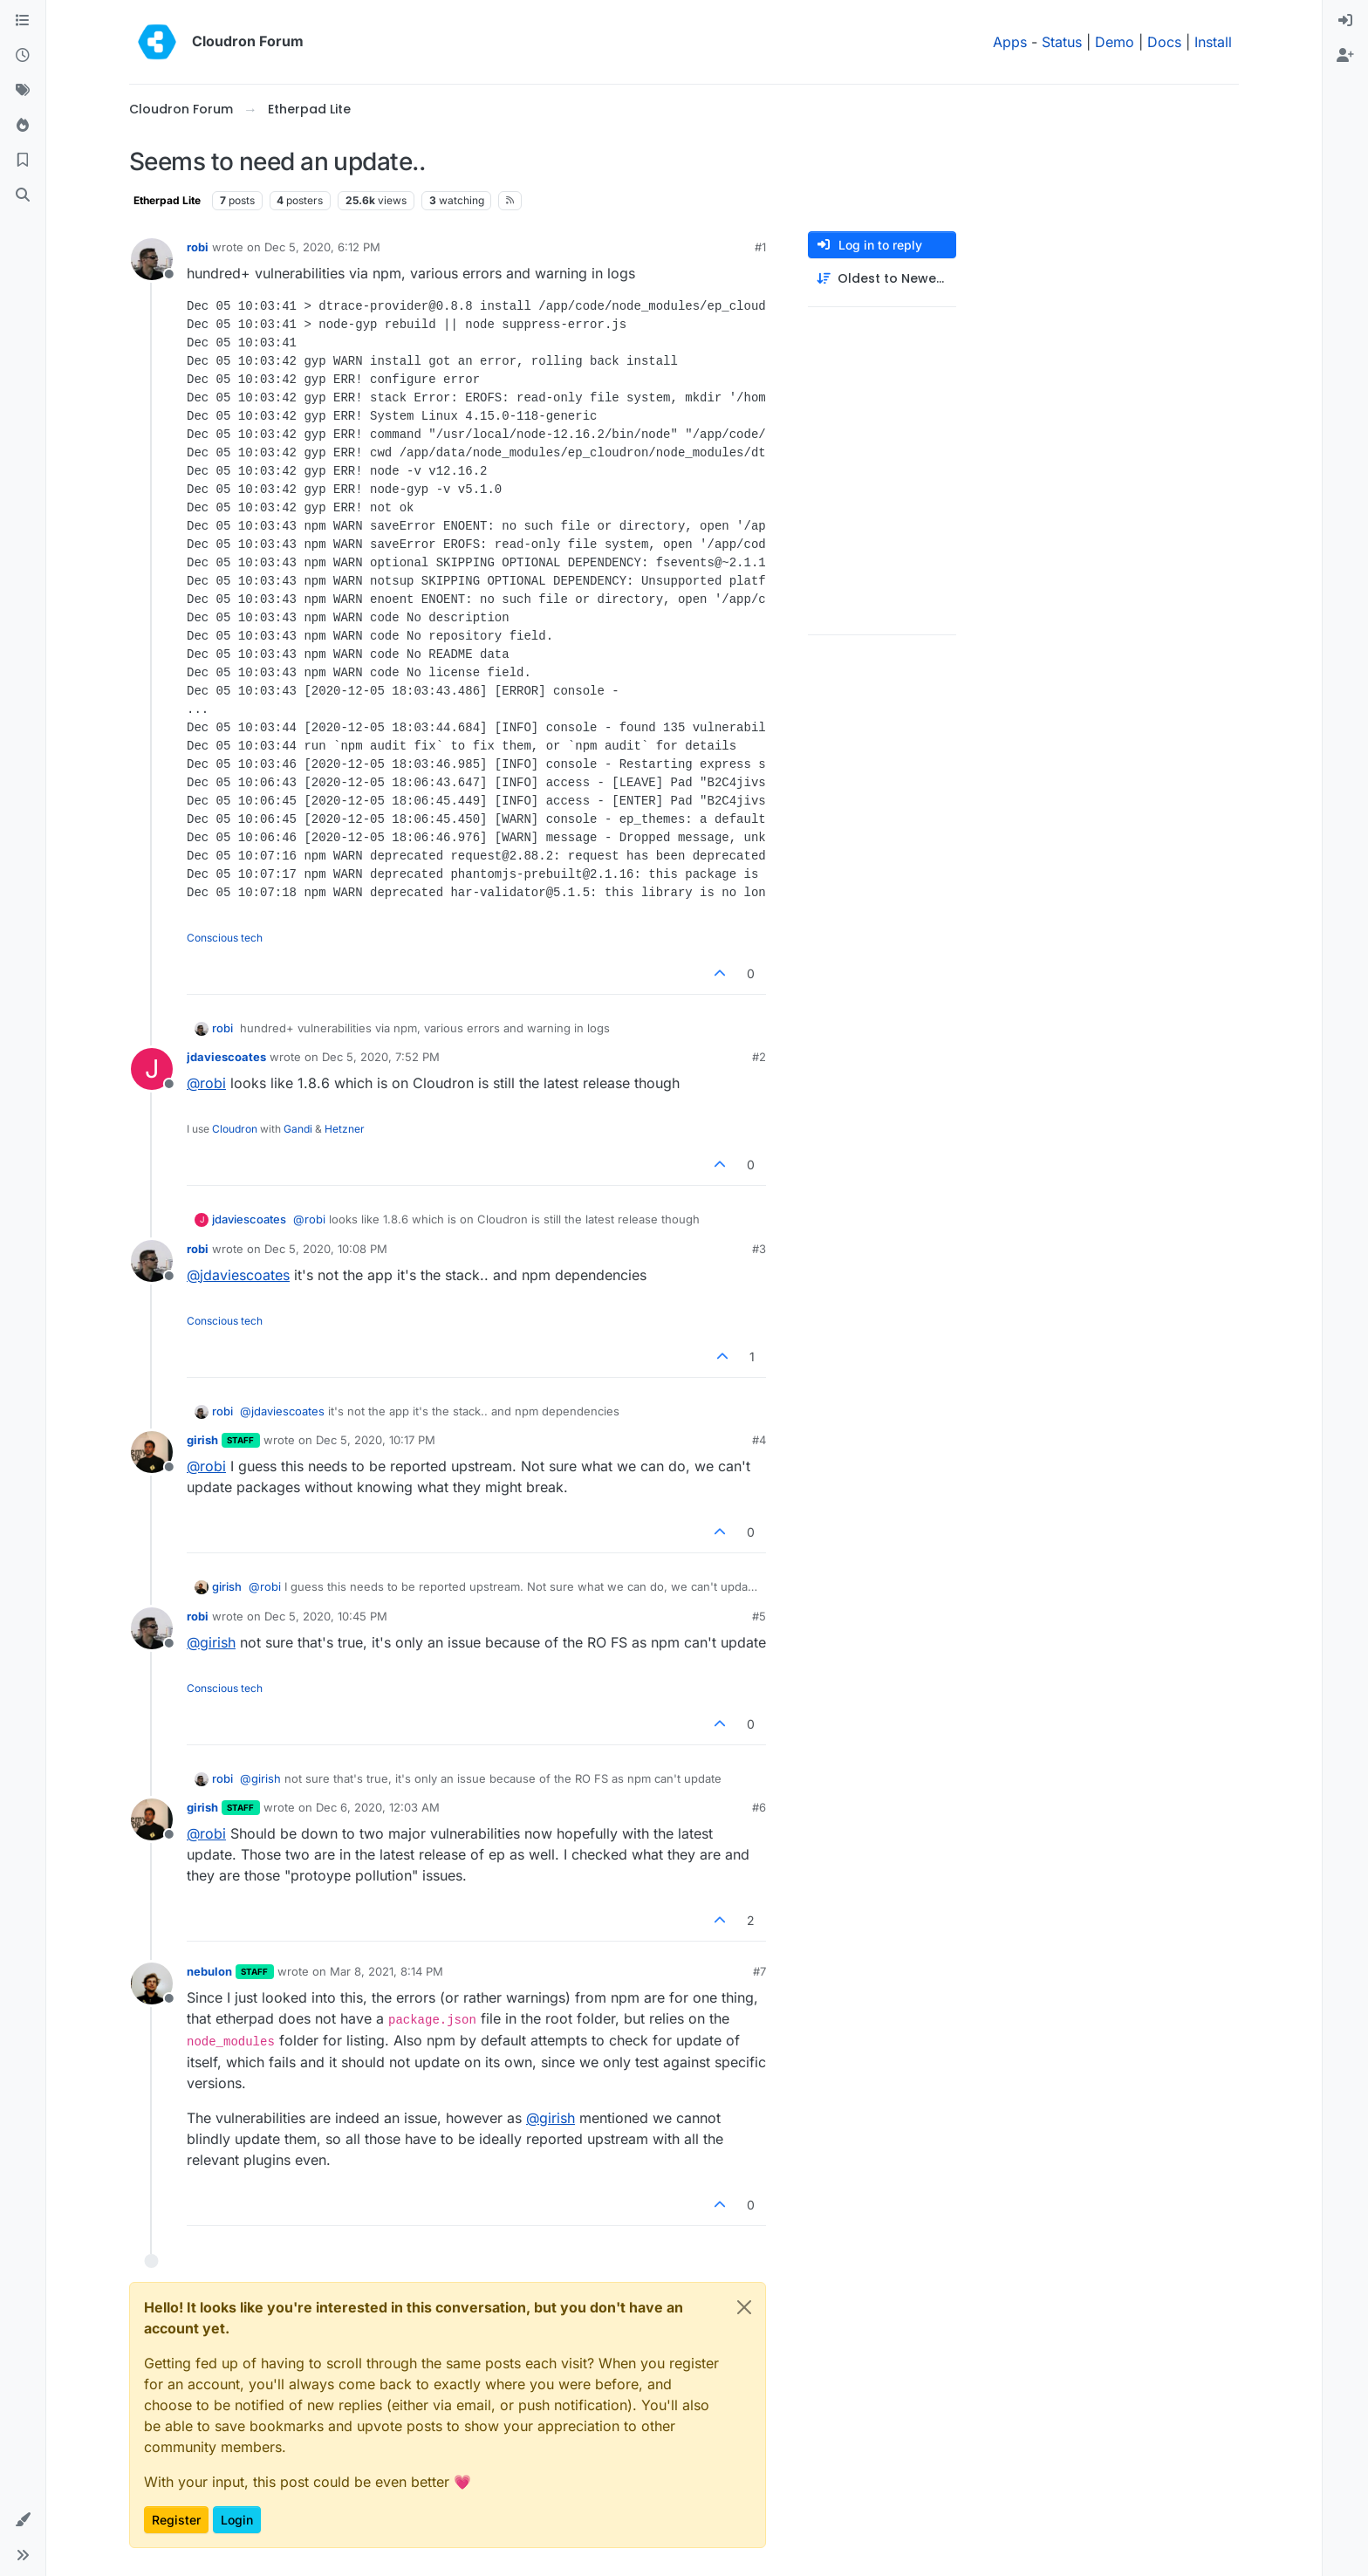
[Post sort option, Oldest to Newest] (882, 278)
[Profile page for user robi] (152, 259)
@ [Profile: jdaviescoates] (238, 1275)
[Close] (744, 2307)
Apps (1010, 42)
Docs (1164, 42)
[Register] (1345, 56)
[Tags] (22, 91)
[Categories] (22, 21)
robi (198, 247)
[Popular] (22, 126)
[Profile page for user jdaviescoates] (152, 1069)
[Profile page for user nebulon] (152, 1983)
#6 (759, 1807)
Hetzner (345, 1128)
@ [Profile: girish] (211, 1642)
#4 (759, 1440)
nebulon (209, 1971)
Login (237, 2519)
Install (1213, 42)
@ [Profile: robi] (206, 1083)
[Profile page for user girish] (152, 1452)
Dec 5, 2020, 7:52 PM (381, 1057)
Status (1062, 42)
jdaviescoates (226, 1057)
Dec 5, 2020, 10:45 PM (325, 1616)
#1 (760, 247)
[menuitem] (1345, 21)
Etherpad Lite (167, 200)
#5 (759, 1616)
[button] (22, 2520)
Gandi (298, 1128)
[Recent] (22, 56)
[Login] (1345, 21)
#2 (759, 1057)
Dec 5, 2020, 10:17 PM (375, 1440)
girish (202, 1440)
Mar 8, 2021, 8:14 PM (386, 1971)
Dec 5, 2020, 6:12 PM (322, 247)
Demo (1114, 42)
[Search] (22, 195)
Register (176, 2519)
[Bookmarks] (22, 161)
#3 (759, 1249)
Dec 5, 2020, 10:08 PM (325, 1249)
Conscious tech (225, 937)
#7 (759, 1971)
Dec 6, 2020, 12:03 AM (378, 1807)
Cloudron (234, 1128)
